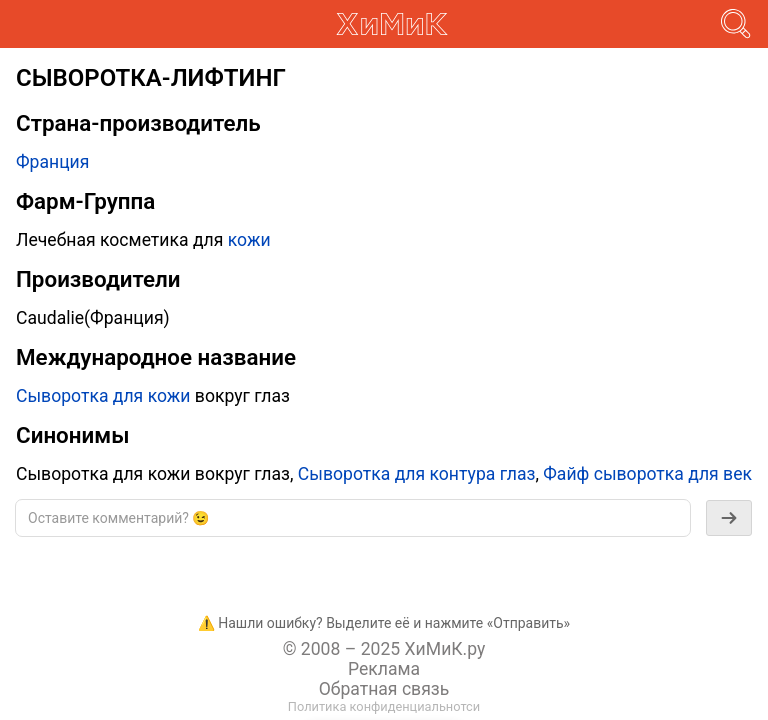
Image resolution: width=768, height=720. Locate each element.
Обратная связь (384, 689)
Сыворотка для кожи (103, 396)
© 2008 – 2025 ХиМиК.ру (384, 649)
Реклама (384, 669)
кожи (249, 240)
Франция (52, 162)
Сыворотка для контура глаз (417, 474)
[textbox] (353, 518)
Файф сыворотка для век (647, 474)
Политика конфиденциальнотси (384, 706)
